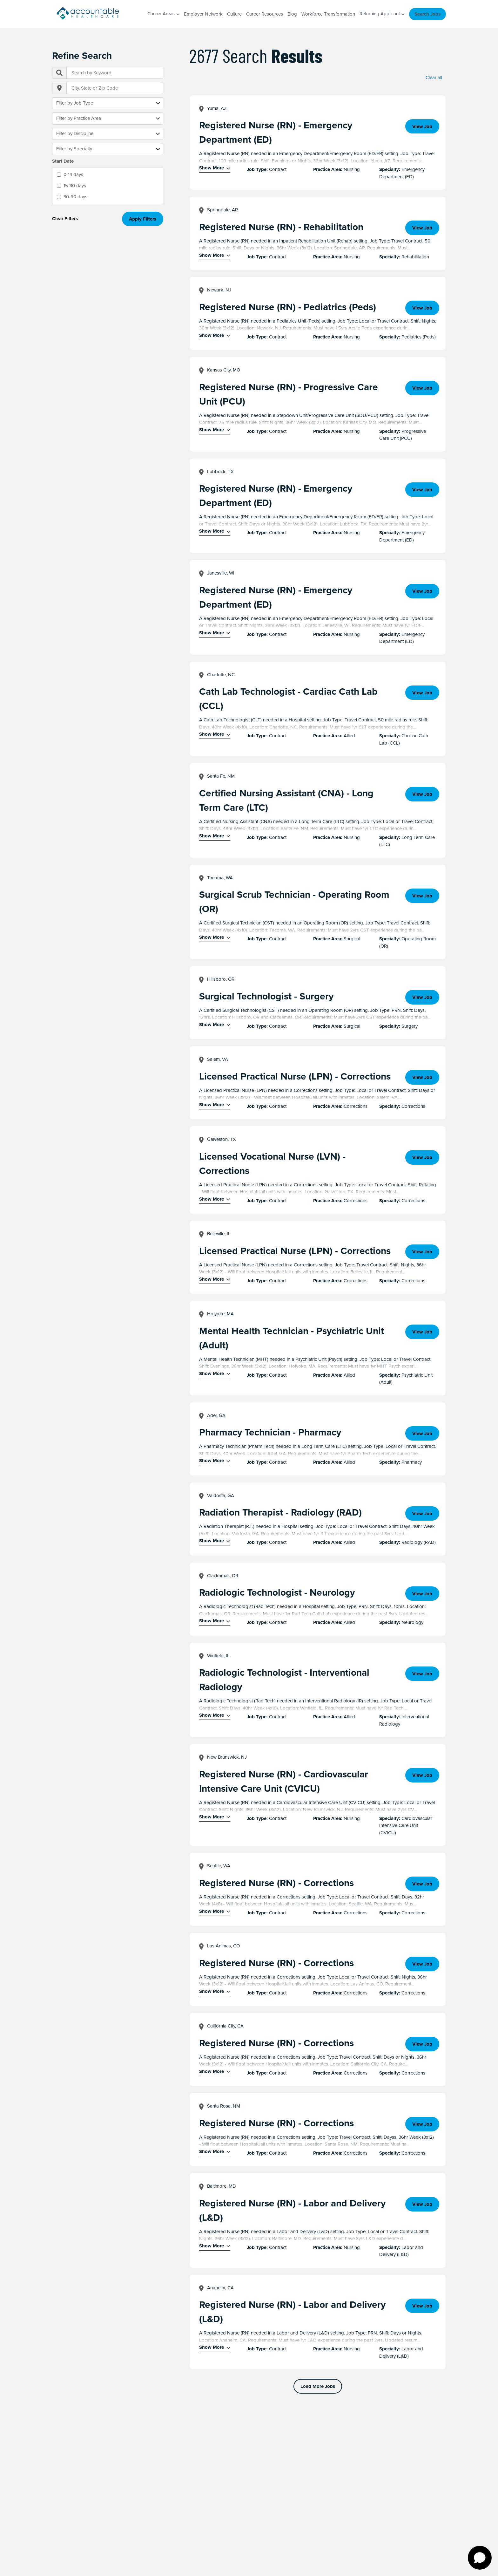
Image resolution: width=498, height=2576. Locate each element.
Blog (292, 13)
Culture (234, 13)
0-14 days (73, 174)
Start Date (63, 161)
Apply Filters (142, 218)
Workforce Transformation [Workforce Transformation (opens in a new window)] (328, 13)
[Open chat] (480, 2558)
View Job (422, 126)
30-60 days (75, 196)
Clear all (434, 77)
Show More (211, 167)
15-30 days (75, 185)
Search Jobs (427, 13)
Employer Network (203, 13)
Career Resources (264, 13)
